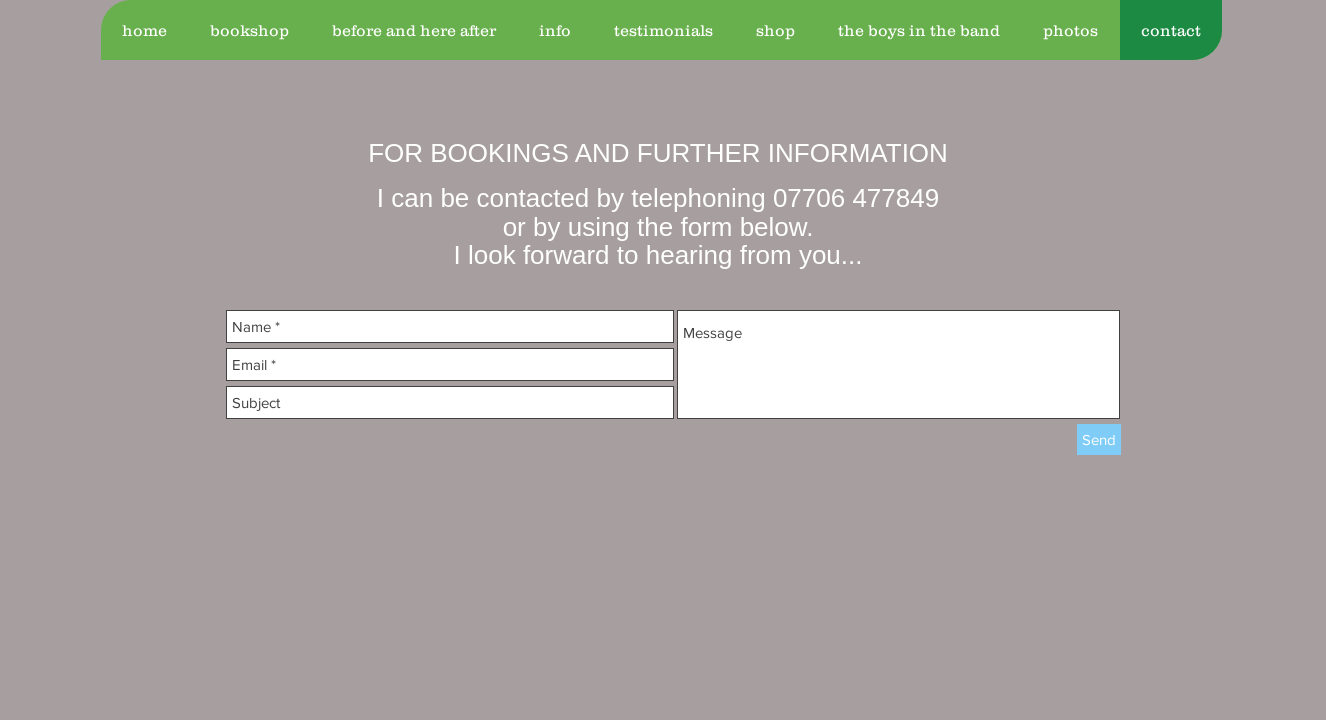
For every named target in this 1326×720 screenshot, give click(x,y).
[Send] (1099, 439)
